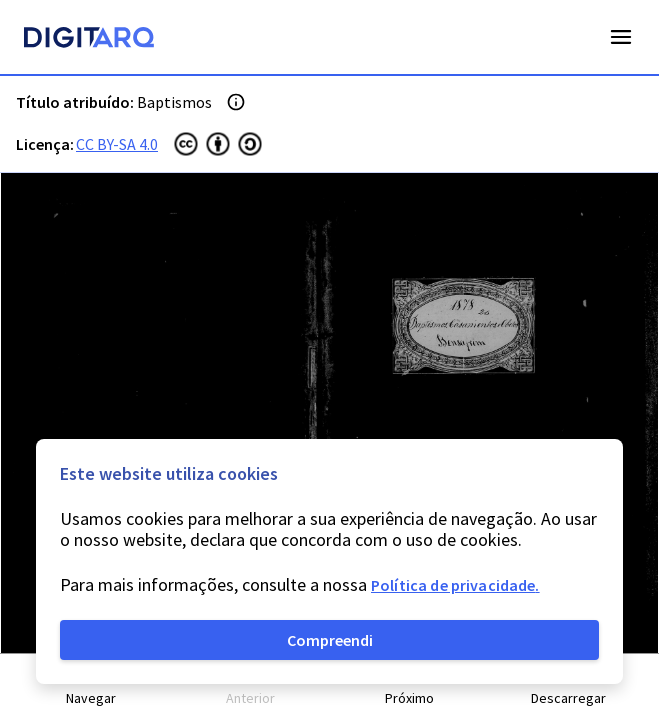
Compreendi (330, 640)
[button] (91, 687)
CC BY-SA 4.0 (117, 144)
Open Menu (621, 37)
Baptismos (174, 102)
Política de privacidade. (455, 585)
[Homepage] (89, 40)
